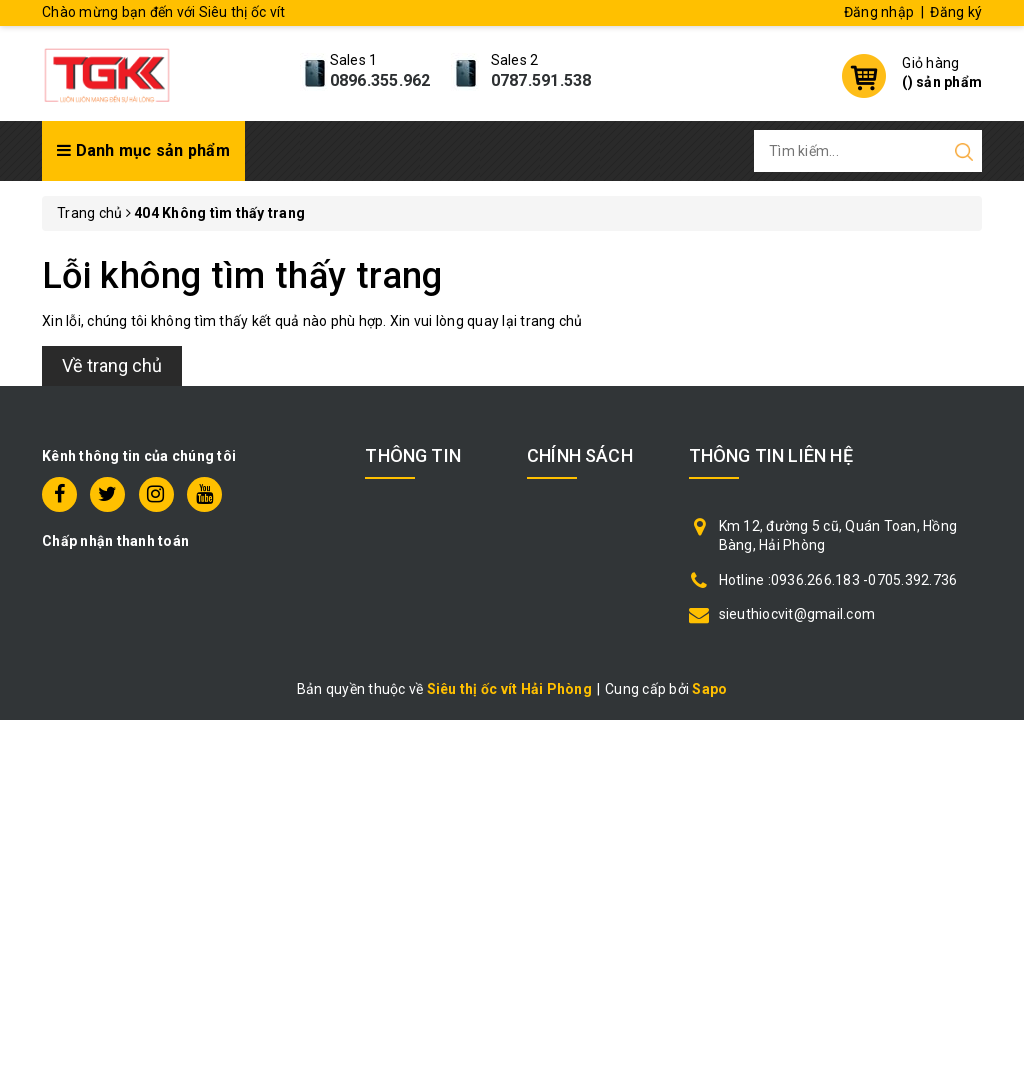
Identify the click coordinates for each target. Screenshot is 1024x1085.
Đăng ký (956, 12)
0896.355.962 (380, 80)
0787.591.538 (541, 80)
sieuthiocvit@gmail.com (797, 614)
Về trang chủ (112, 365)
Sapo (709, 689)
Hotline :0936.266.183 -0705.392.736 (838, 580)
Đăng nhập (879, 12)
